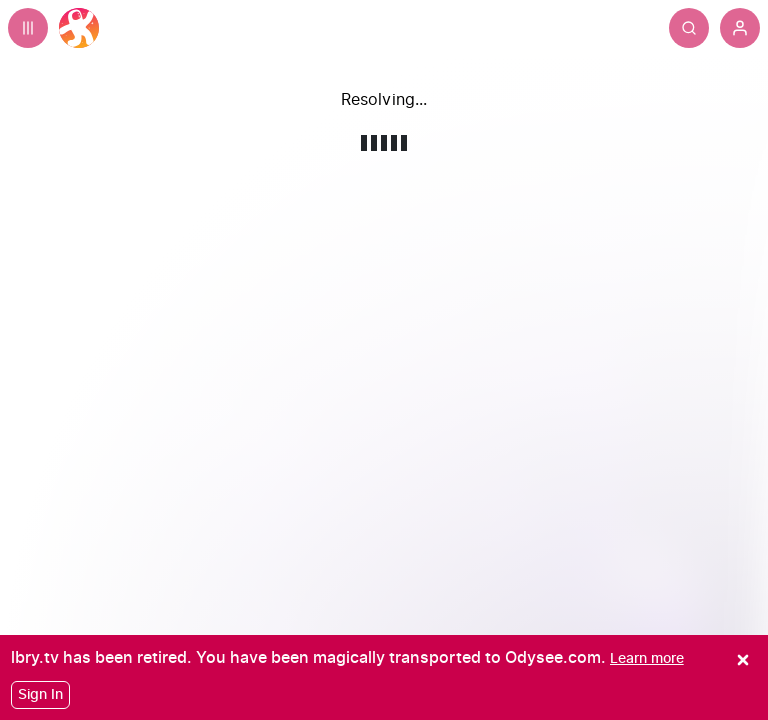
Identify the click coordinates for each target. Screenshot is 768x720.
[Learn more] (647, 658)
